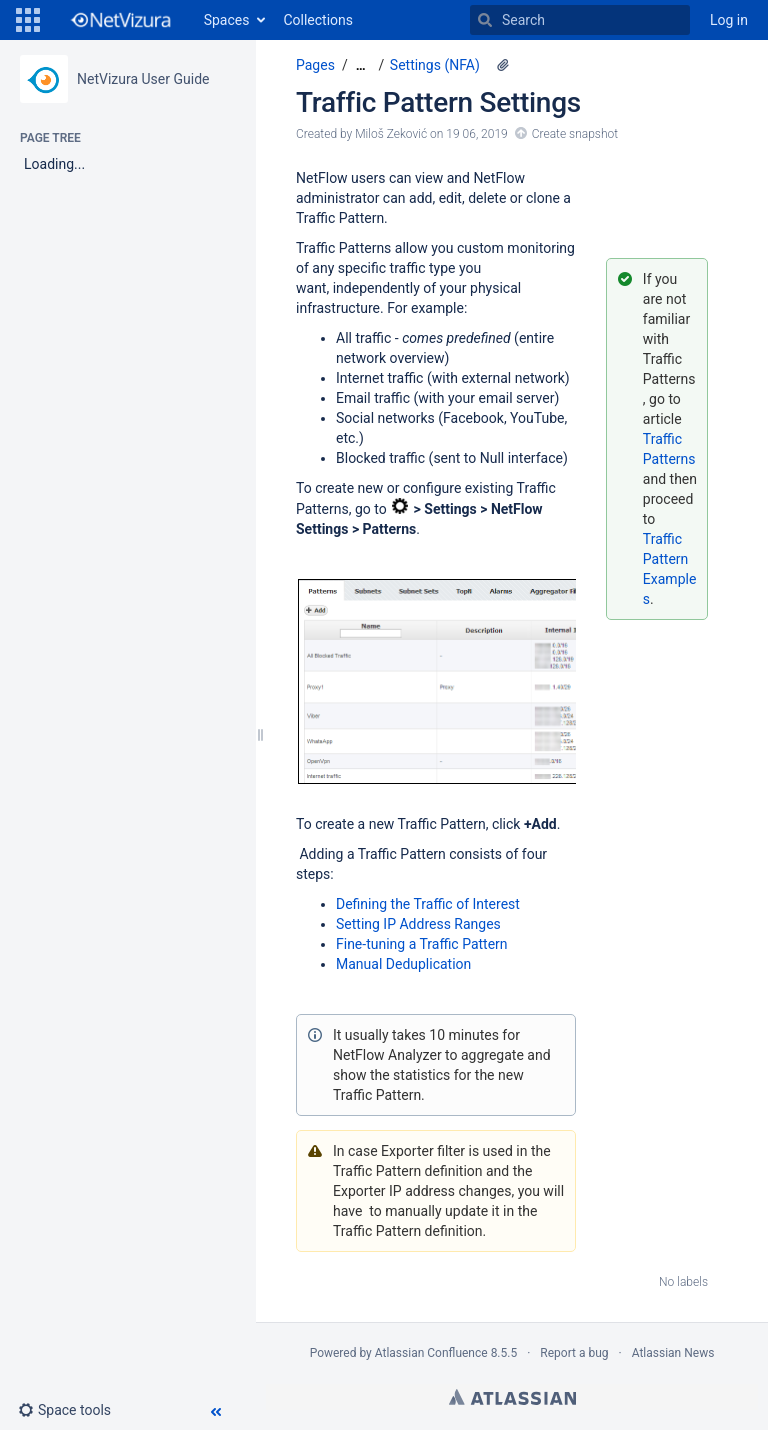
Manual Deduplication (403, 964)
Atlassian (512, 1397)
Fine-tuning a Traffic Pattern (422, 944)
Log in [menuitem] (729, 20)
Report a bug (574, 1353)
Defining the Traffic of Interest (428, 904)
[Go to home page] (120, 20)
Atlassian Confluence (431, 1353)
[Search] (485, 20)
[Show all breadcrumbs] (361, 65)
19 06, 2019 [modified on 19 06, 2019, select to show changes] (476, 134)
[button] (28, 20)
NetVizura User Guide (143, 79)
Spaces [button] (227, 20)
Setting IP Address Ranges (418, 924)
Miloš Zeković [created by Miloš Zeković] (391, 134)
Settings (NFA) (435, 65)
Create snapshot (575, 134)
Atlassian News (673, 1353)
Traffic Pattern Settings (438, 102)
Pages (315, 65)
